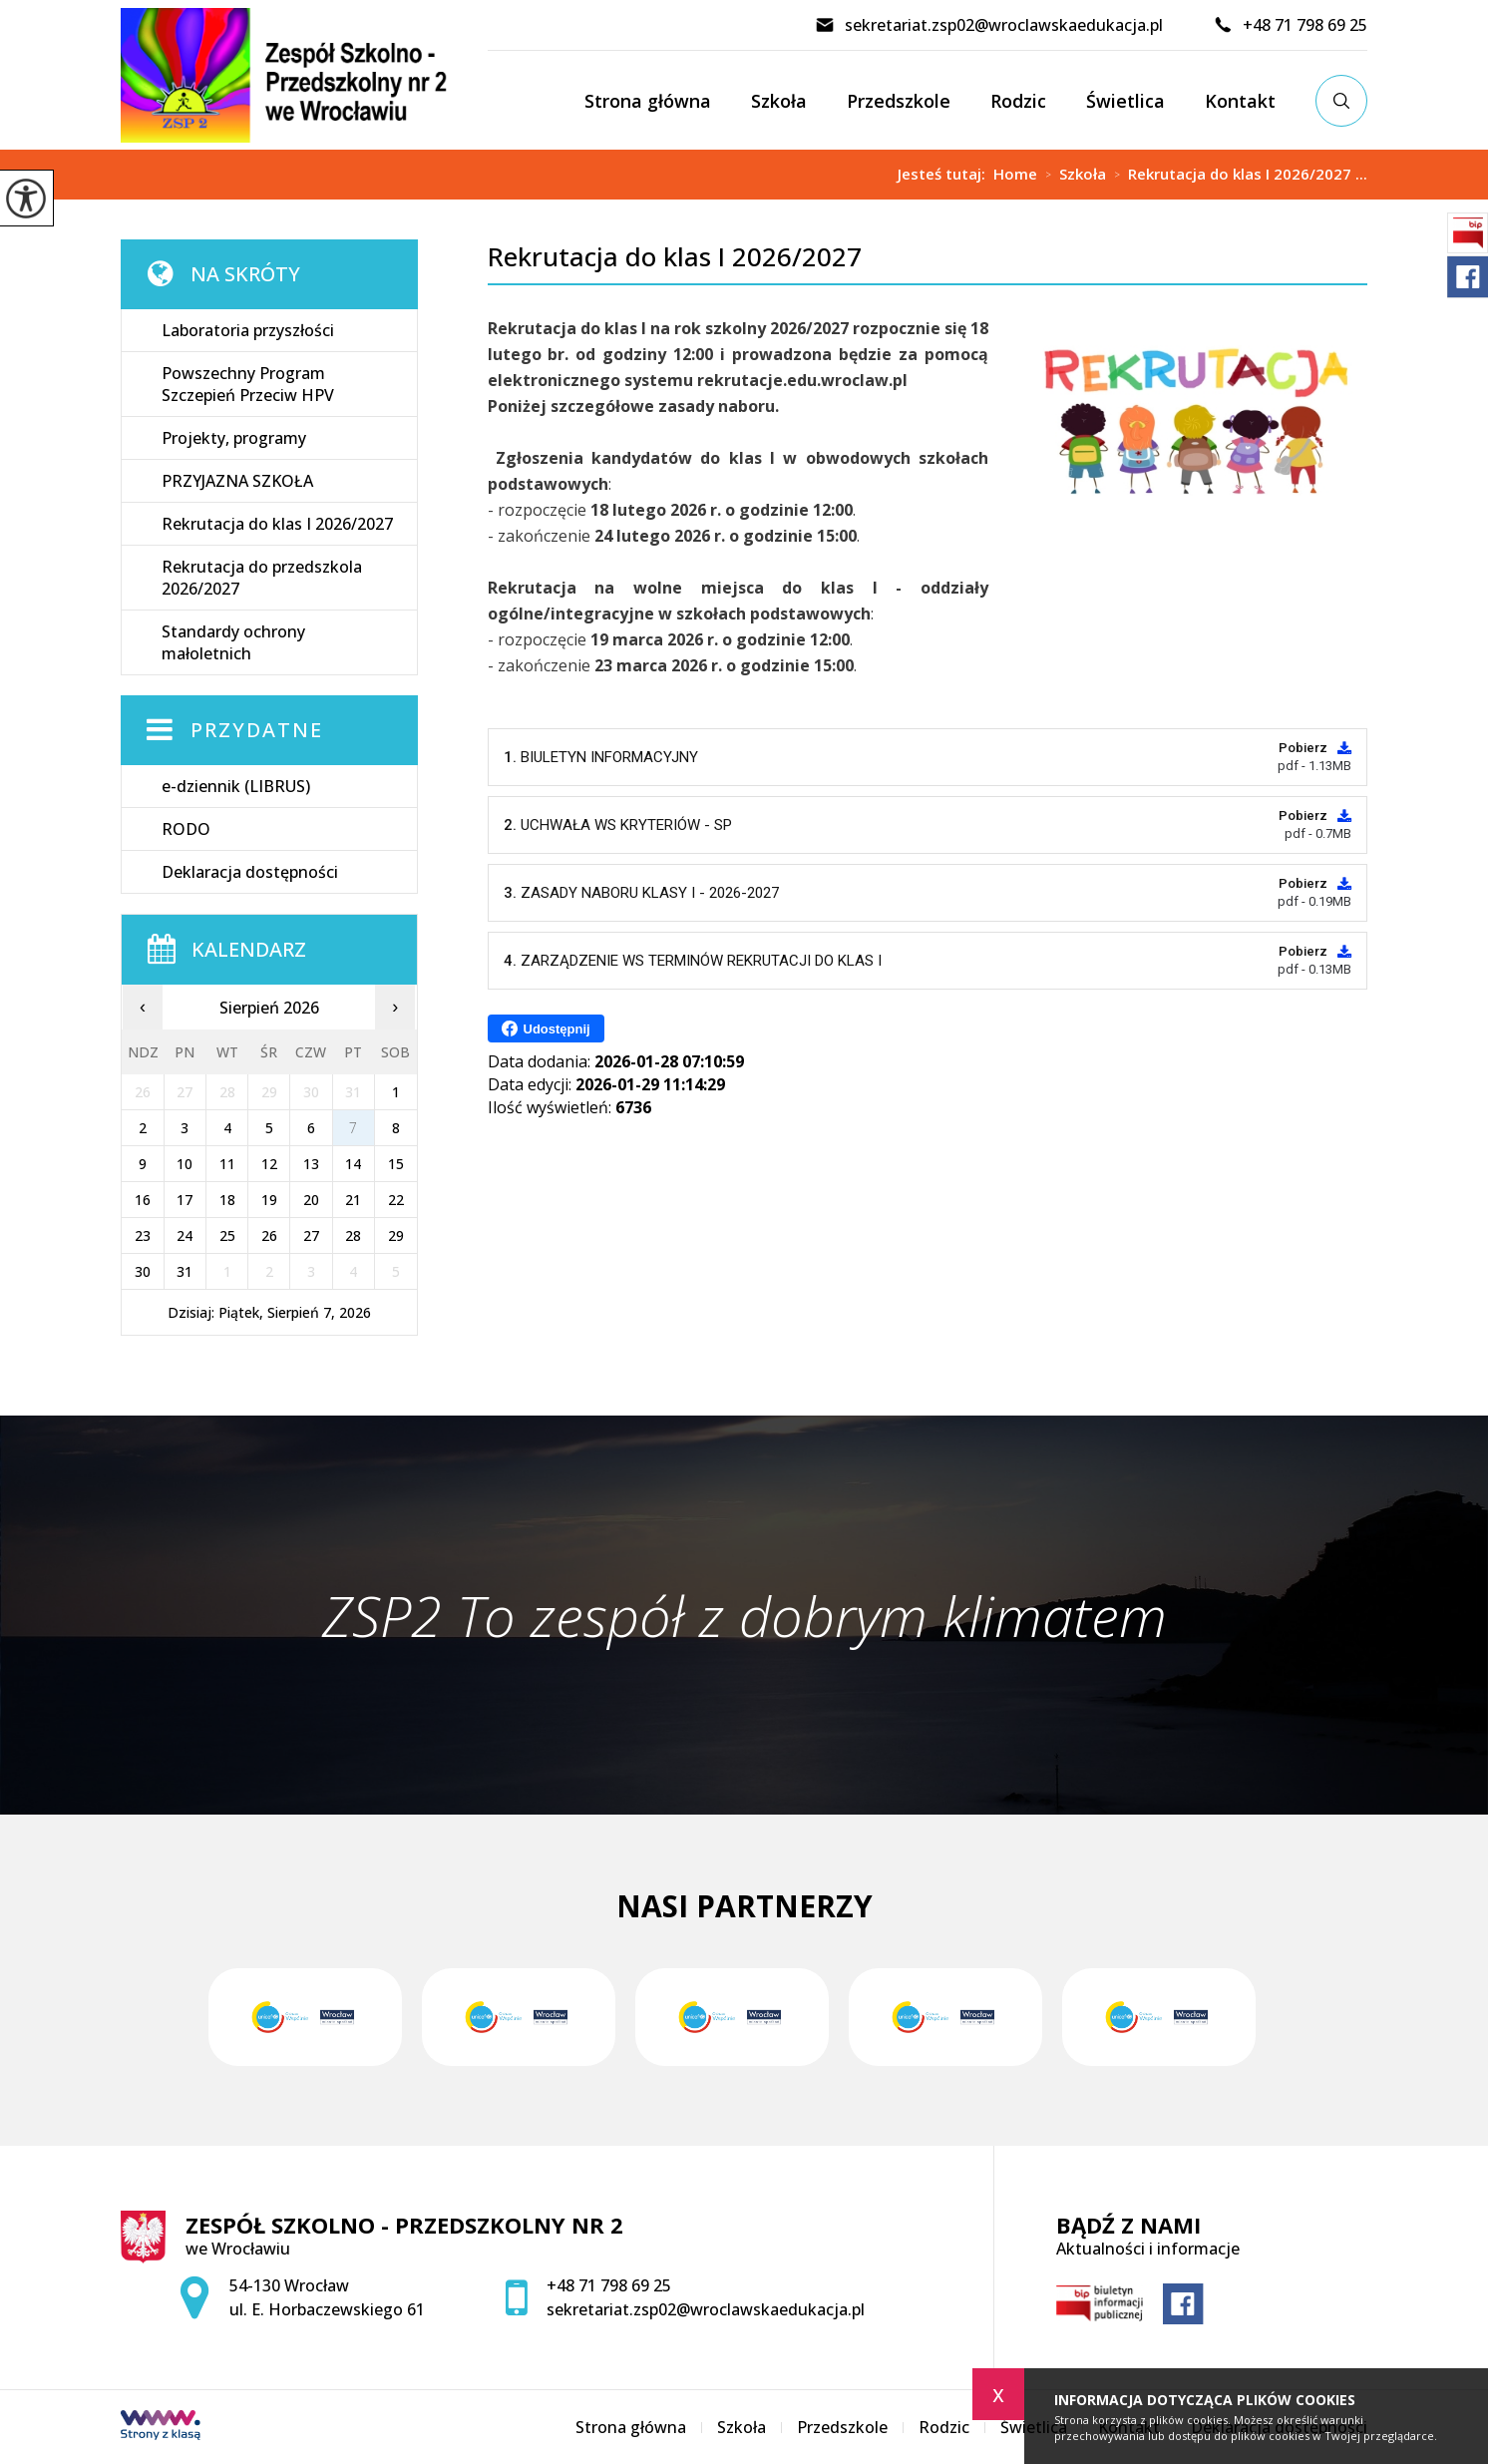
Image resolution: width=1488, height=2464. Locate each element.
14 (353, 1163)
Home (1015, 174)
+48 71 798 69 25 (1290, 25)
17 (184, 1199)
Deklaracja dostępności (250, 872)
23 (143, 1235)
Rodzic (1018, 101)
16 (143, 1199)
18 (227, 1199)
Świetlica (1125, 101)
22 (396, 1199)
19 (269, 1199)
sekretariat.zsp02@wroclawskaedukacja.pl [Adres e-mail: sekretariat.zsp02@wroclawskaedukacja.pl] (706, 2309)
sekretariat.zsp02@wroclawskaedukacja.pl (989, 25)
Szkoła (779, 101)
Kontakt (1240, 101)
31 (184, 1271)
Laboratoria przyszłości (248, 330)
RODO (186, 829)
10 (184, 1163)
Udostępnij (546, 1028)
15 (396, 1163)
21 (353, 1199)
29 (396, 1235)
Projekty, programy (234, 438)
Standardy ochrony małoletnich (233, 642)
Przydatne (256, 729)
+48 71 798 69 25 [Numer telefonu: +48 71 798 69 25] (609, 2285)
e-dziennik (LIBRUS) (236, 786)
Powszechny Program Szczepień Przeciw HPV (248, 384)
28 (353, 1235)
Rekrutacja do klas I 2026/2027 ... (1236, 175)
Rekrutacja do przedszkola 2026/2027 (262, 578)
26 (269, 1235)
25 (227, 1235)
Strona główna (647, 101)
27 (311, 1235)
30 (143, 1271)
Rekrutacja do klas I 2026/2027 (675, 256)
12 (269, 1163)
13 (311, 1163)
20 (311, 1199)
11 (227, 1163)
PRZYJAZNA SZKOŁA (237, 481)
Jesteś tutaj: (945, 174)
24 (184, 1235)
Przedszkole (898, 101)
